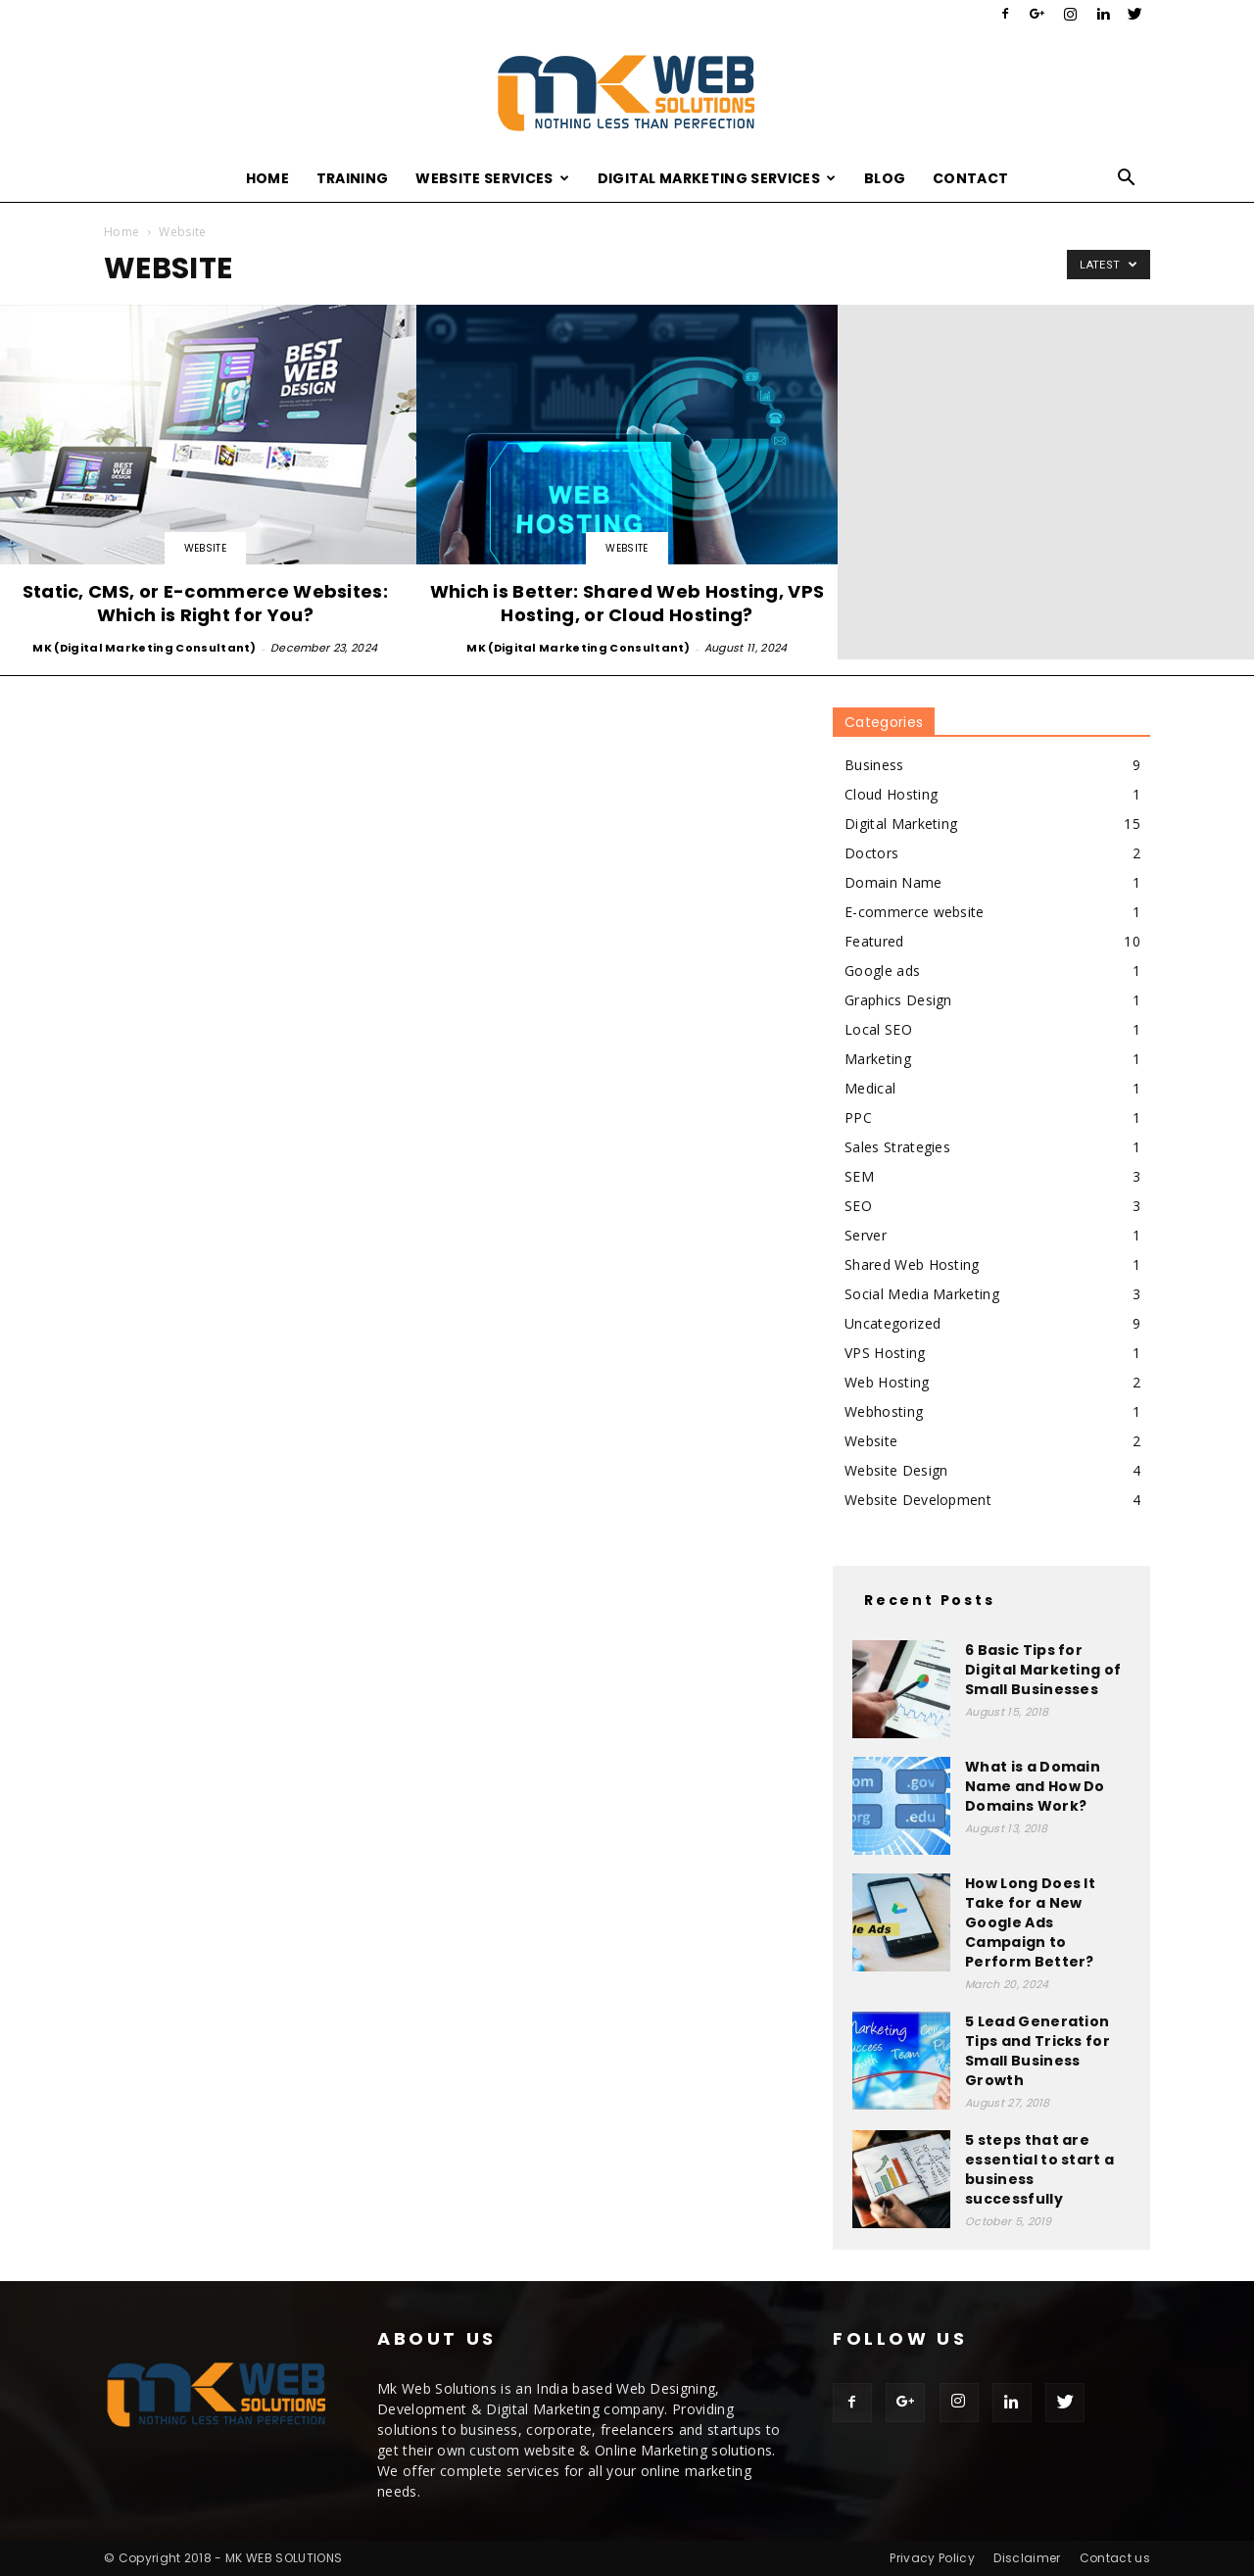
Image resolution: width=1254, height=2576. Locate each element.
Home (267, 178)
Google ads (882, 970)
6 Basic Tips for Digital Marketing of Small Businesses (1043, 1669)
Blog (884, 178)
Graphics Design (898, 1000)
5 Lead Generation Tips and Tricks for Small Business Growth (1037, 2051)
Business (874, 764)
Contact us (1115, 2558)
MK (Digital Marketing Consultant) (144, 648)
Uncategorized (892, 1323)
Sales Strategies (897, 1147)
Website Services (491, 178)
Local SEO (878, 1029)
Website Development (917, 1499)
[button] (1126, 179)
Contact (970, 178)
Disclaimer (1026, 2558)
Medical (869, 1088)
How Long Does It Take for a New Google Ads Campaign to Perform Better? (1030, 1922)
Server (865, 1235)
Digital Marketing (900, 823)
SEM (859, 1176)
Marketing (877, 1058)
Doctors (871, 853)
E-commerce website (914, 911)
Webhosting (883, 1411)
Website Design (895, 1470)
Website (205, 548)
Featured (874, 941)
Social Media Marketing (921, 1294)
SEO (858, 1205)
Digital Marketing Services (717, 178)
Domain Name (893, 882)
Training (352, 178)
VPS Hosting (885, 1352)
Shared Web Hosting (912, 1264)
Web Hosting (887, 1382)
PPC (858, 1117)
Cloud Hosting (891, 794)
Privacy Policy (932, 2558)
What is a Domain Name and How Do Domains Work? (1035, 1786)
